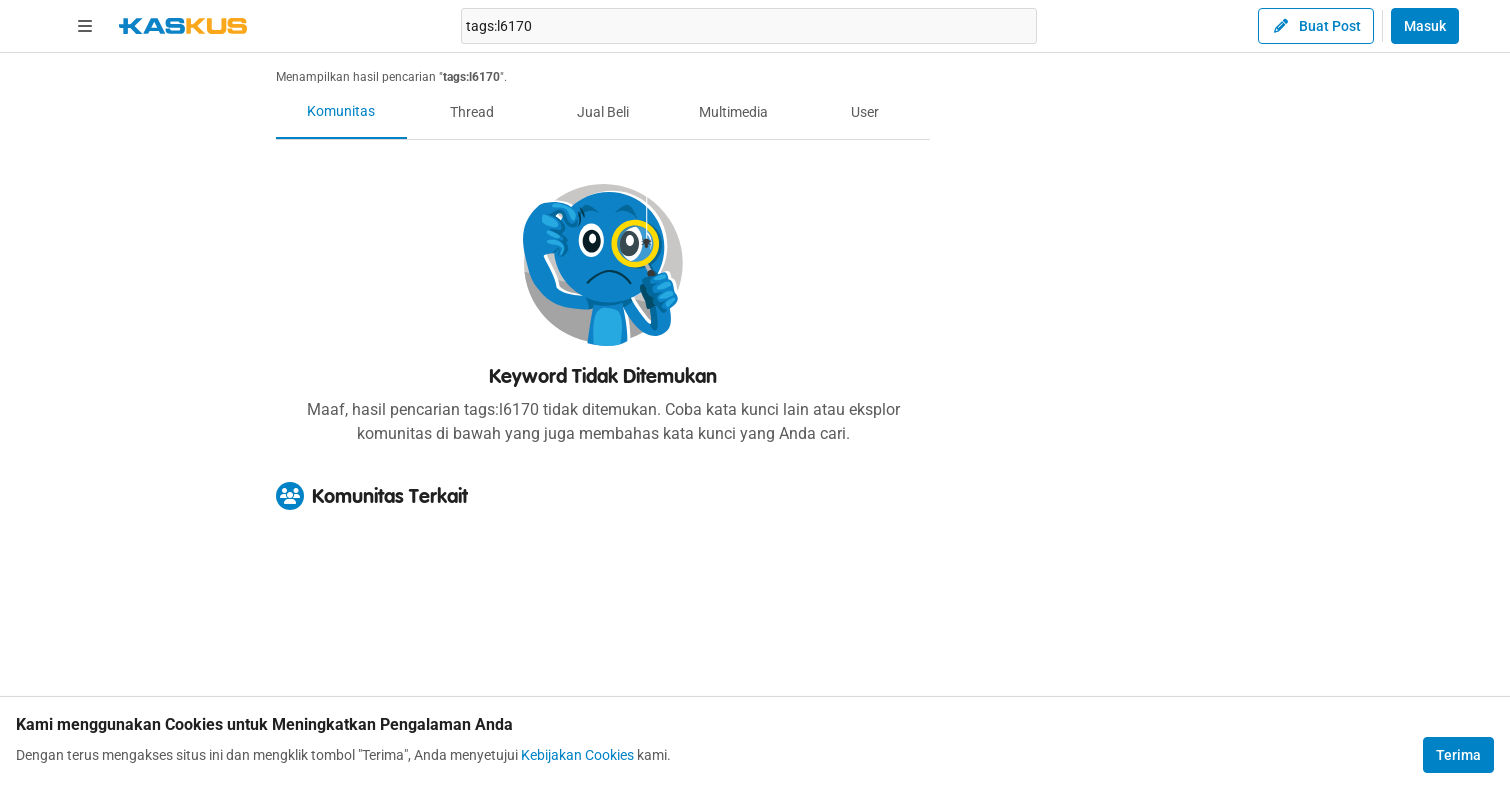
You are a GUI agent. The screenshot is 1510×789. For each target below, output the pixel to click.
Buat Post (1316, 26)
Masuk (1425, 26)
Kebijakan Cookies (577, 755)
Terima (1458, 755)
